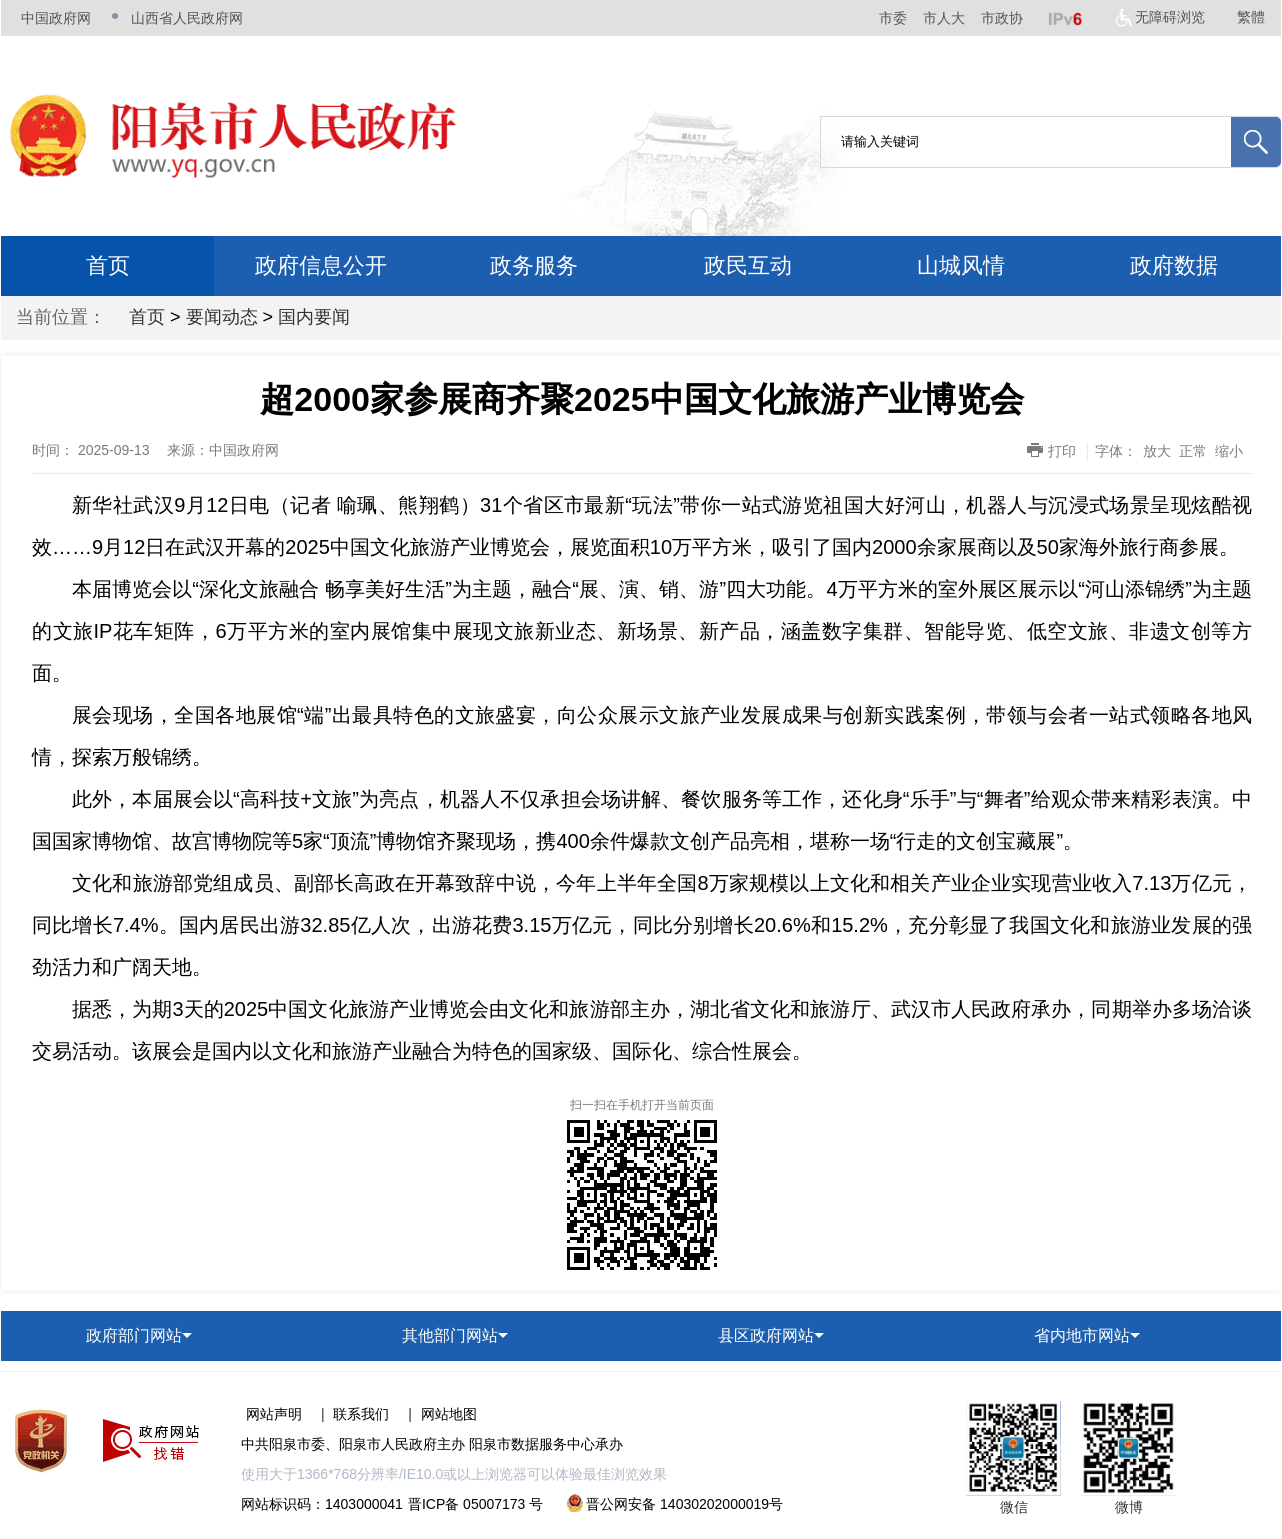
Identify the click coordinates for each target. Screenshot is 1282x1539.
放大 (1157, 451)
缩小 (1229, 451)
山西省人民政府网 (187, 18)
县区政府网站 (766, 1335)
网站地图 (449, 1414)
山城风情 (961, 265)
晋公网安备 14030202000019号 (675, 1504)
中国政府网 (56, 18)
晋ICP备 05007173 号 (475, 1504)
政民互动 (748, 265)
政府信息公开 (321, 265)
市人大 (944, 18)
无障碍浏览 (1170, 17)
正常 (1193, 451)
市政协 (1002, 18)
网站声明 (274, 1414)
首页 (108, 265)
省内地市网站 (1082, 1335)
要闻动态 (222, 317)
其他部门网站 (450, 1335)
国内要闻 (314, 317)
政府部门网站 (134, 1335)
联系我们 (361, 1414)
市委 (893, 18)
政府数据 (1174, 265)
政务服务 (534, 265)
